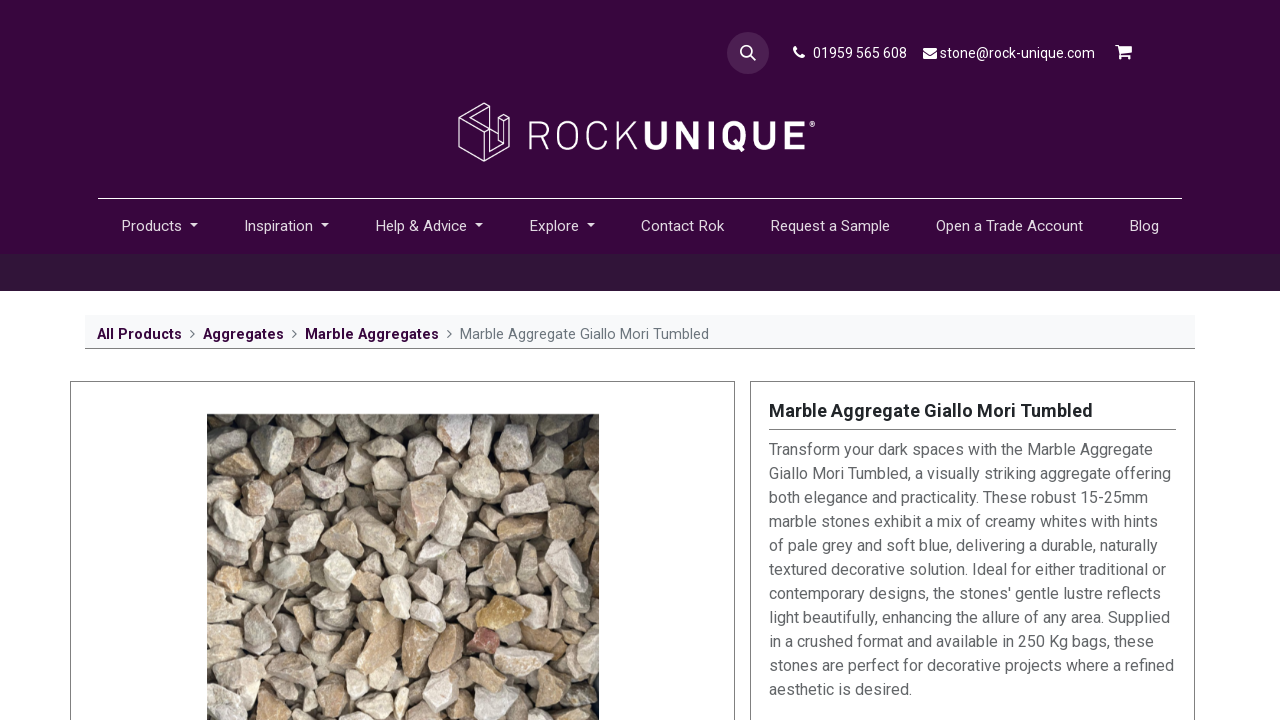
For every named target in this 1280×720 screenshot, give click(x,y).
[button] (748, 53)
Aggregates (243, 334)
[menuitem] (682, 226)
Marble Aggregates (372, 334)
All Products (139, 334)
